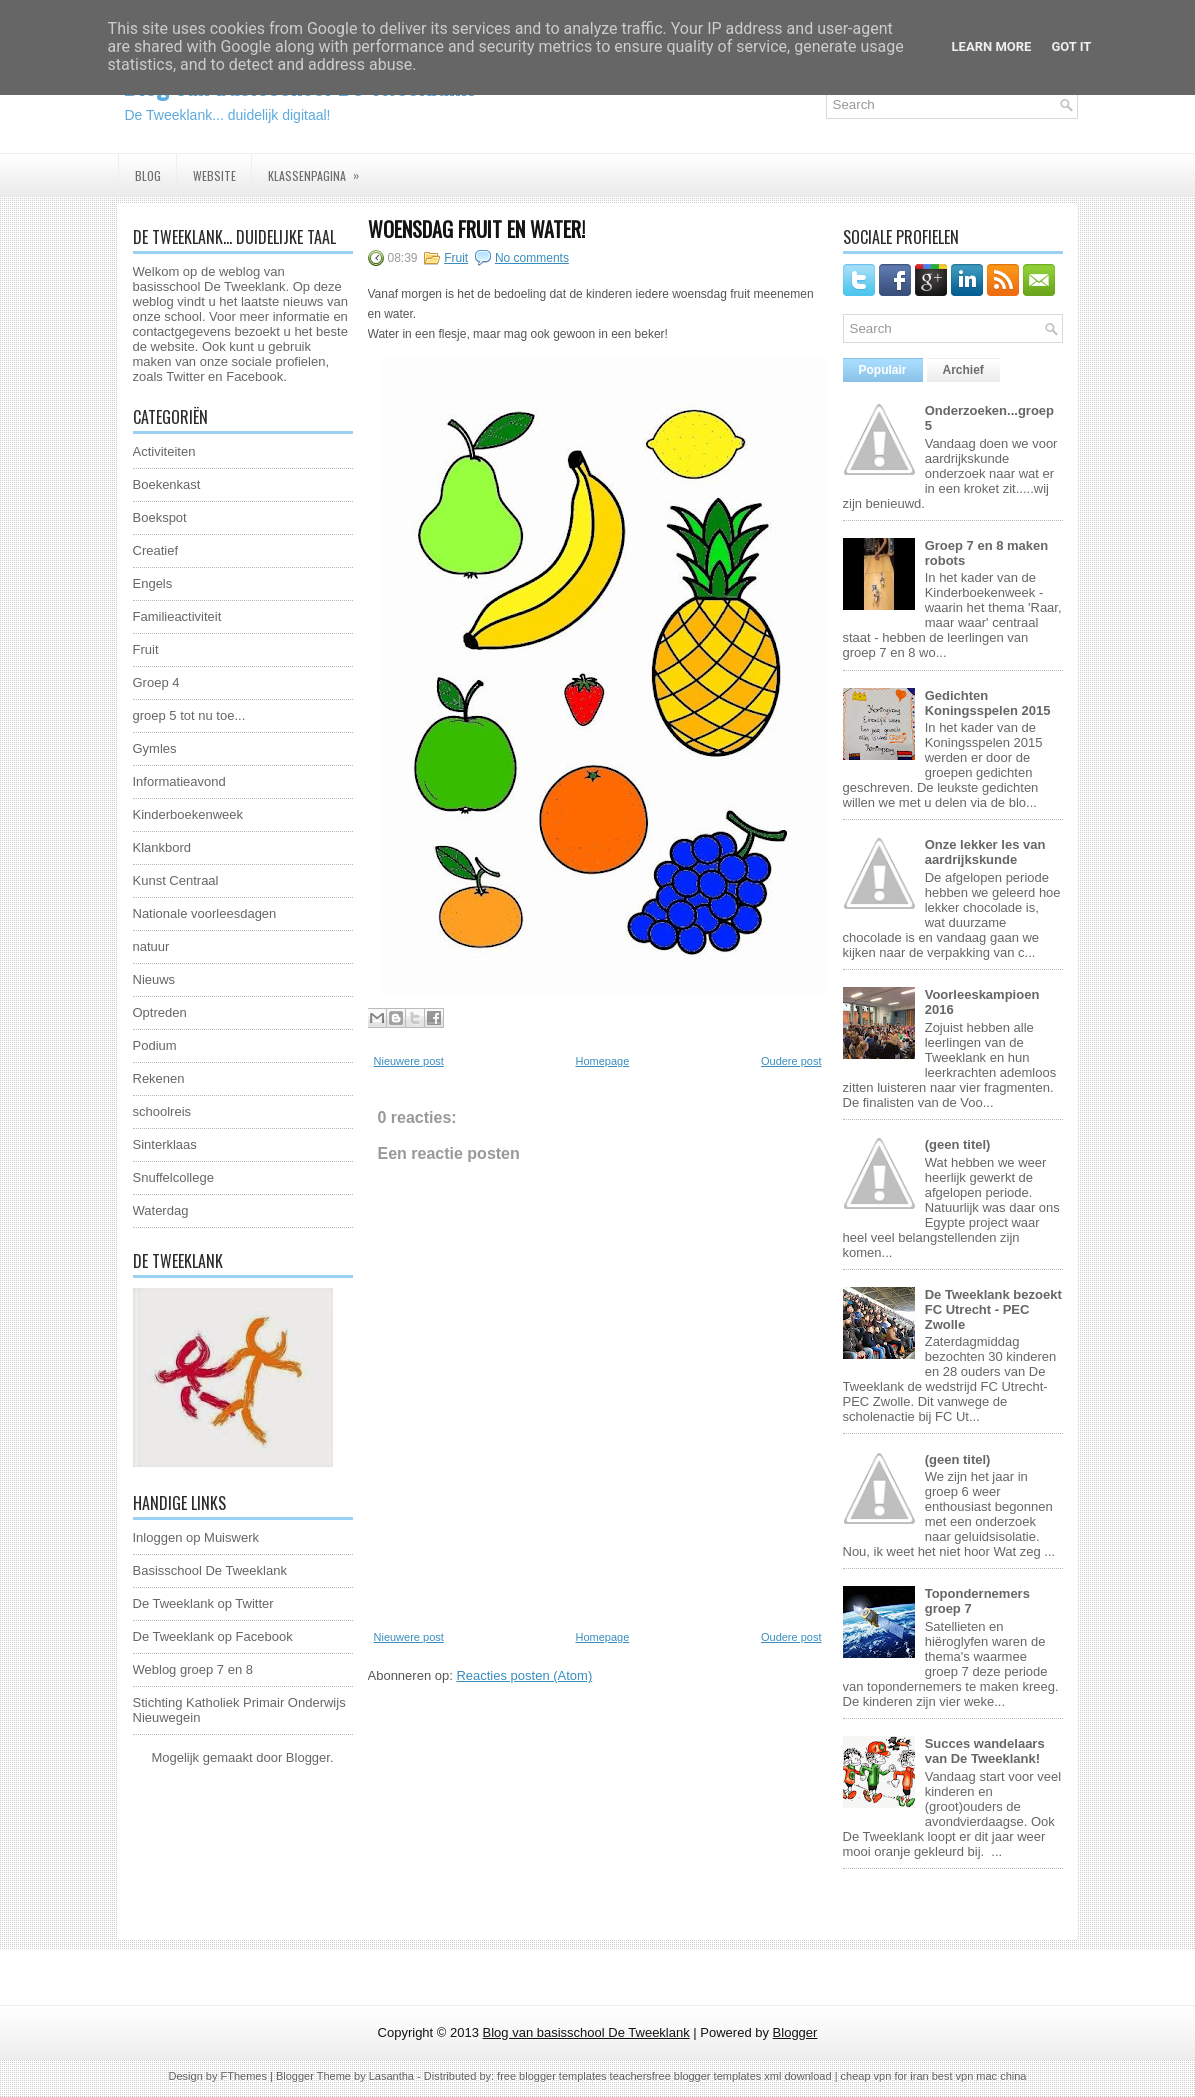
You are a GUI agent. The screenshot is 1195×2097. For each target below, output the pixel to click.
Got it (1071, 46)
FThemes (244, 2076)
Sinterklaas (165, 1144)
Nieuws (154, 979)
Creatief (156, 550)
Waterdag (161, 1210)
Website (214, 175)
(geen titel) (958, 1144)
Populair (883, 370)
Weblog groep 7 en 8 (193, 1669)
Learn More (992, 46)
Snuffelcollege (173, 1177)
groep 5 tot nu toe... (189, 715)
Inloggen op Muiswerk (196, 1537)
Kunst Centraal (176, 880)
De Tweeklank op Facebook (213, 1636)
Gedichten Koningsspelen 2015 (988, 703)
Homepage (602, 1061)
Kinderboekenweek (188, 814)
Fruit (146, 649)
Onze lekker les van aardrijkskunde (985, 852)
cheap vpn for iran (886, 2076)
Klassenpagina (320, 169)
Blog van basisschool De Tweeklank (586, 2032)
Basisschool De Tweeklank (210, 1570)
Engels (153, 583)
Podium (155, 1045)
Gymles (155, 748)
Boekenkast (167, 484)
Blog (148, 175)
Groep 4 (156, 682)
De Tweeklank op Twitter (203, 1603)
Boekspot (160, 517)
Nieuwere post (409, 1061)
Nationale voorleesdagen (205, 913)
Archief (963, 370)
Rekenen (159, 1078)
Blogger (308, 1757)
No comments (532, 258)
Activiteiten (164, 451)
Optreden (160, 1012)
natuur (151, 946)
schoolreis (162, 1111)
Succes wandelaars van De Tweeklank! (985, 1751)
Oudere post (791, 1061)
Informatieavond (179, 781)
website (173, 346)
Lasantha (391, 2076)
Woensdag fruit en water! (476, 229)
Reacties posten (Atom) (524, 1675)
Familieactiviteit (177, 616)
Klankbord (162, 847)
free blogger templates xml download (742, 2076)
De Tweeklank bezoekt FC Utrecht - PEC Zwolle (993, 1309)
